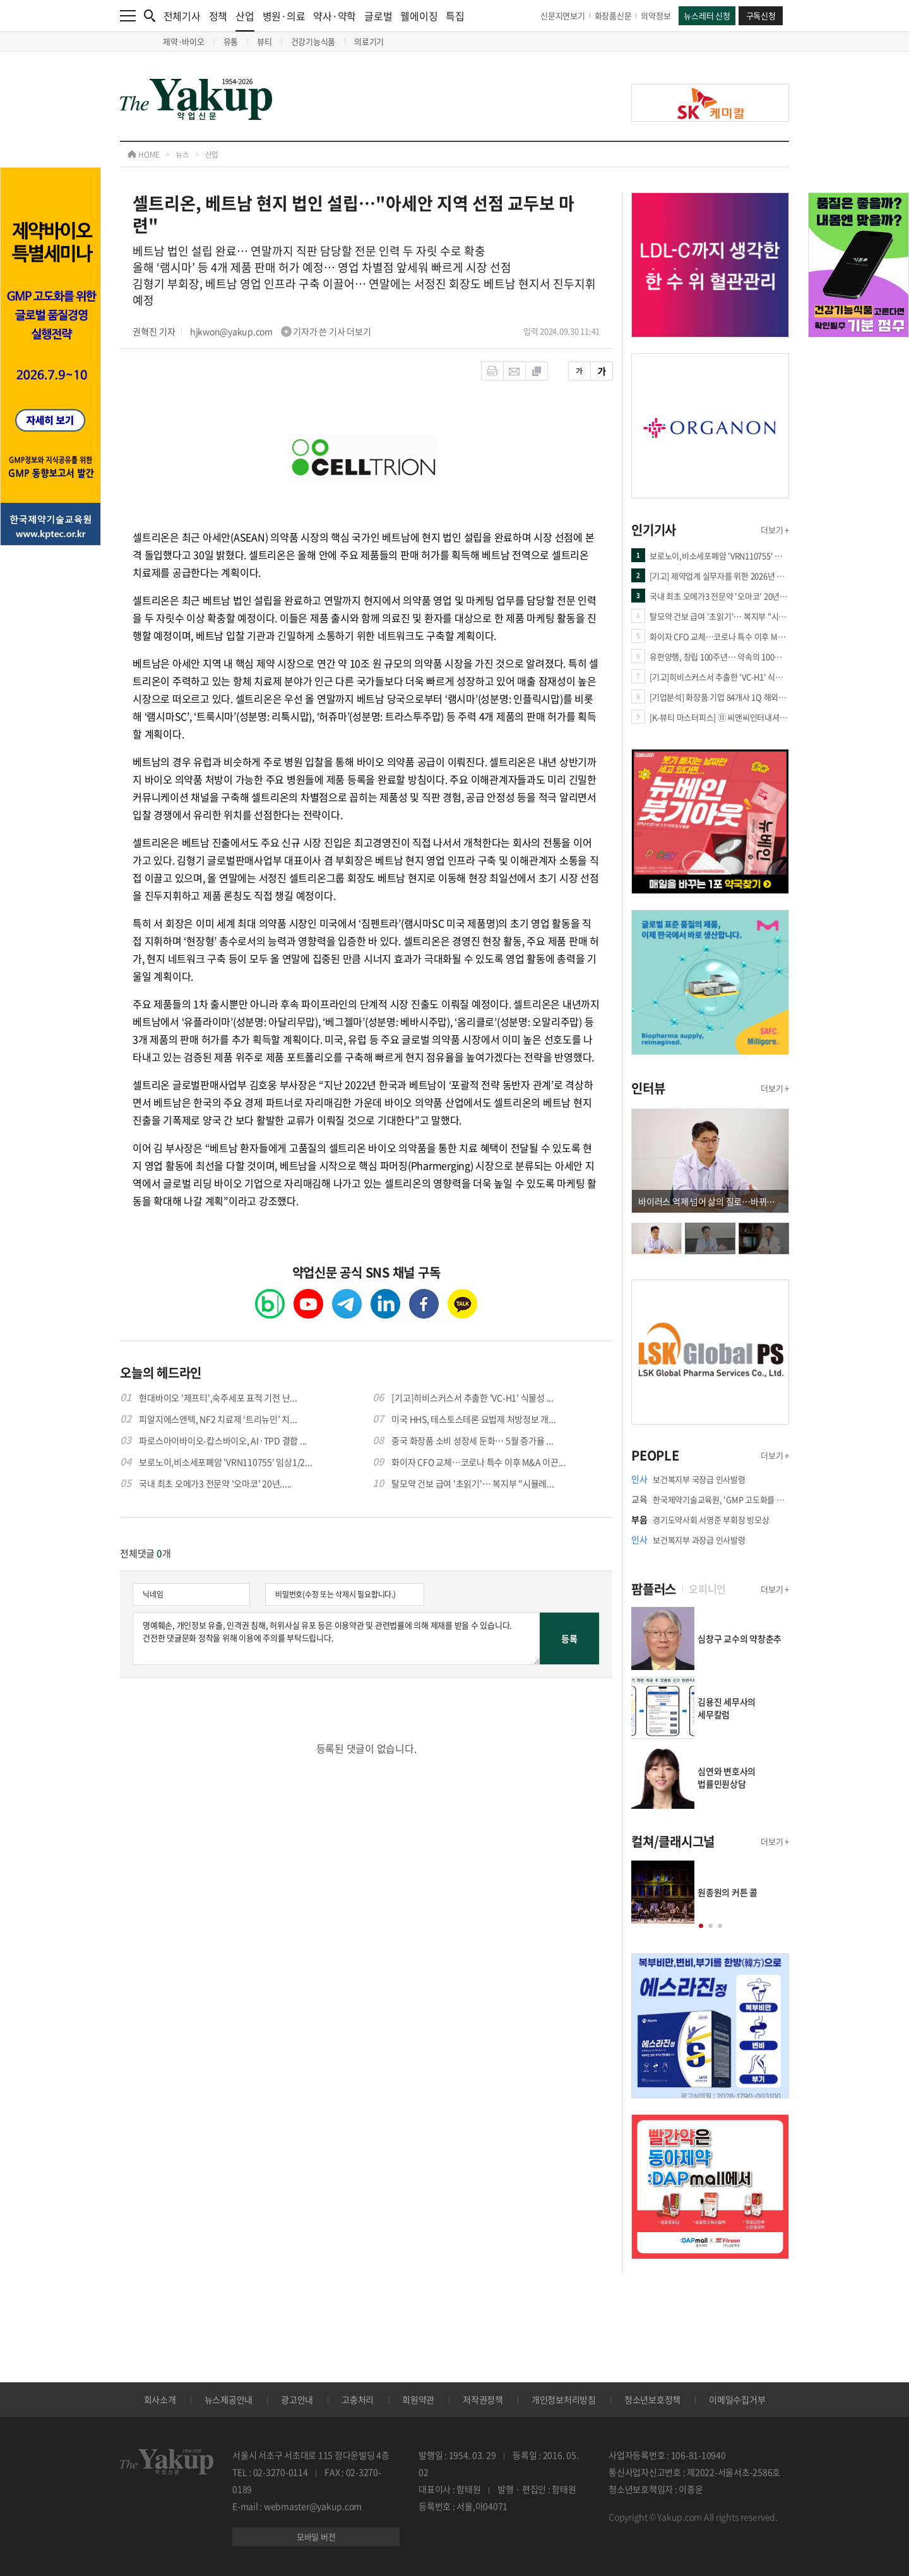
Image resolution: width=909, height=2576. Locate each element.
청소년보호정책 (652, 2399)
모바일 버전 (316, 2537)
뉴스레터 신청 (707, 15)
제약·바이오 (184, 41)
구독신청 (761, 15)
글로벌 (378, 15)
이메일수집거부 (737, 2399)
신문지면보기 (562, 15)
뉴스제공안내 (229, 2399)
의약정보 (655, 15)
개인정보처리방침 (564, 2399)
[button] (701, 1926)
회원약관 (418, 2399)
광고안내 (297, 2399)
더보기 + (775, 530)
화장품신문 (613, 15)
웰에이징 (418, 15)
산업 (244, 20)
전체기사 (182, 15)
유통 (231, 41)
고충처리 (358, 2399)
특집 (455, 15)
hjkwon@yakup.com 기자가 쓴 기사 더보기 (280, 331)
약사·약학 (334, 15)
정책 (218, 15)
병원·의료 (284, 15)
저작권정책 (483, 2399)
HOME (144, 154)
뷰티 (264, 41)
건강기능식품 (313, 41)
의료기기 (369, 41)
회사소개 (160, 2399)
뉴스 (182, 154)
